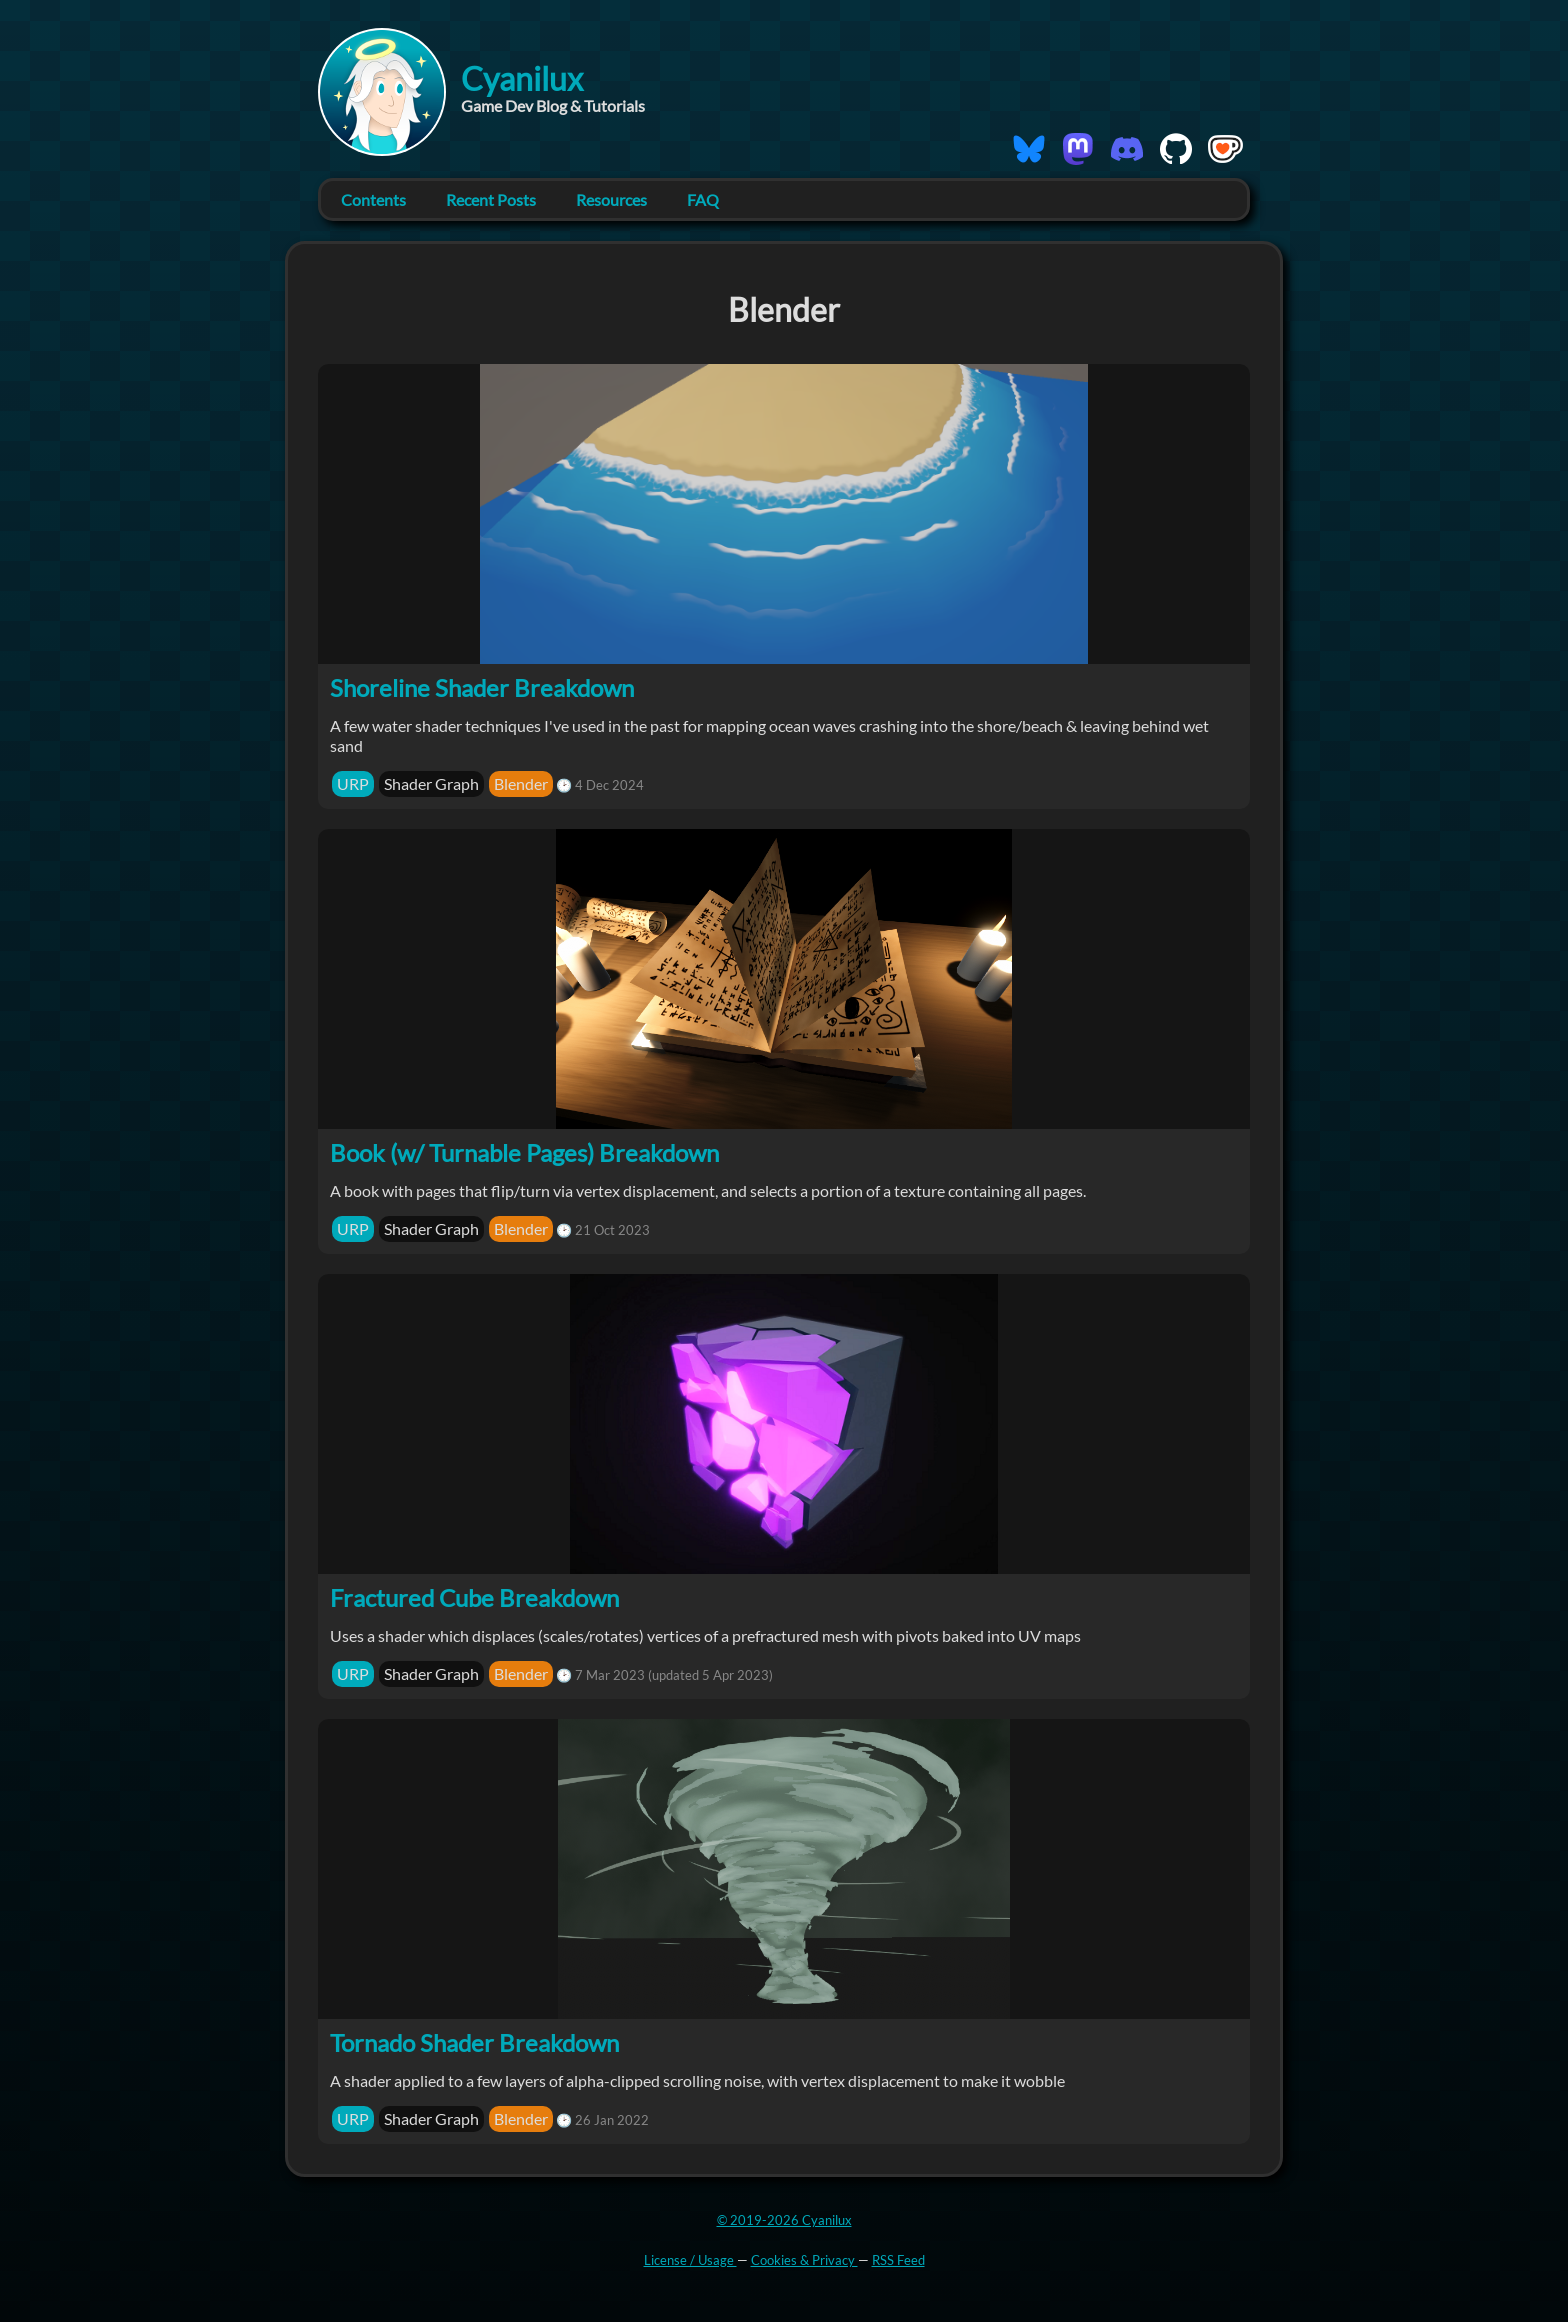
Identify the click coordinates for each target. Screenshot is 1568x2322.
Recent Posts (491, 199)
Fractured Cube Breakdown (474, 1597)
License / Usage (690, 2260)
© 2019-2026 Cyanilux (784, 2220)
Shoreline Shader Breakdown (482, 687)
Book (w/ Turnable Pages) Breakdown (524, 1152)
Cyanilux (522, 78)
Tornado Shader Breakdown (474, 2042)
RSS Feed (898, 2260)
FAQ (703, 199)
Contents (373, 199)
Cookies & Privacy (804, 2260)
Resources (611, 199)
